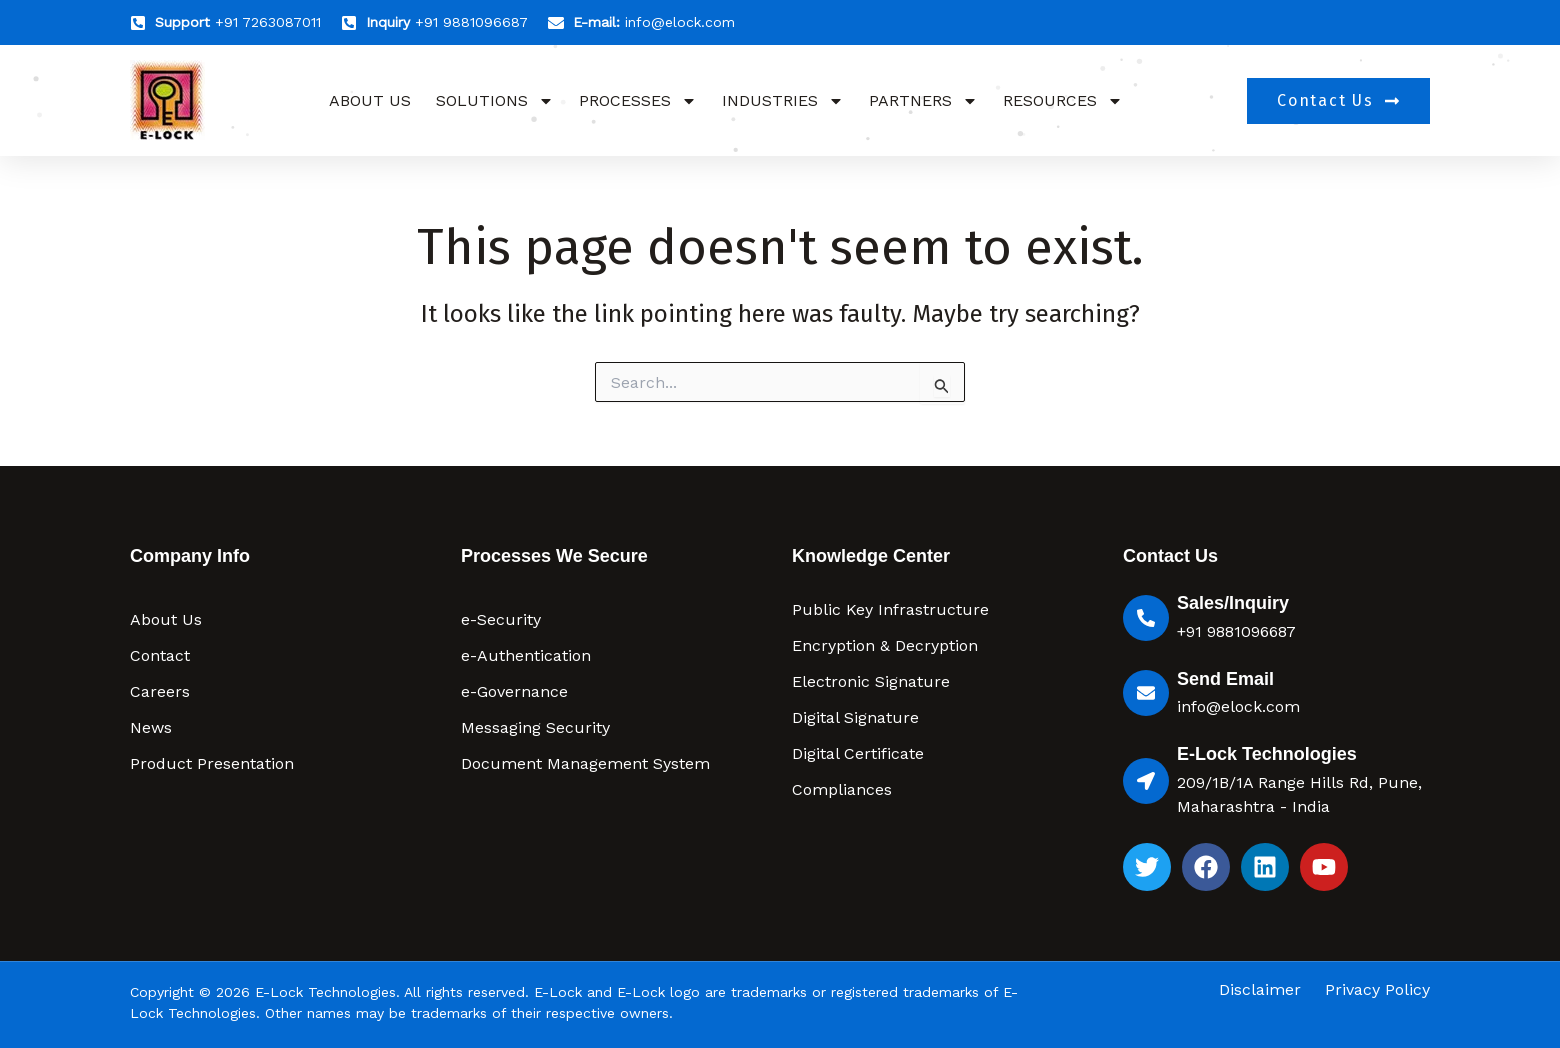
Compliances (842, 789)
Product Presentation (212, 763)
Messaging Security (535, 727)
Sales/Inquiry (1233, 603)
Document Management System (585, 763)
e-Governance (514, 691)
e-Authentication (526, 655)
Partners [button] (923, 101)
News (151, 727)
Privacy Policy (1377, 990)
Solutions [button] (495, 101)
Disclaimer (1260, 990)
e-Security (501, 619)
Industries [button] (783, 101)
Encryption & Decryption (885, 645)
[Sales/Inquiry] (1146, 618)
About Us (370, 100)
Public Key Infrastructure (890, 609)
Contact (160, 655)
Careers (160, 691)
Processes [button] (638, 101)
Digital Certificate (858, 753)
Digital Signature (855, 717)
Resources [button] (1063, 101)
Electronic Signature (871, 681)
